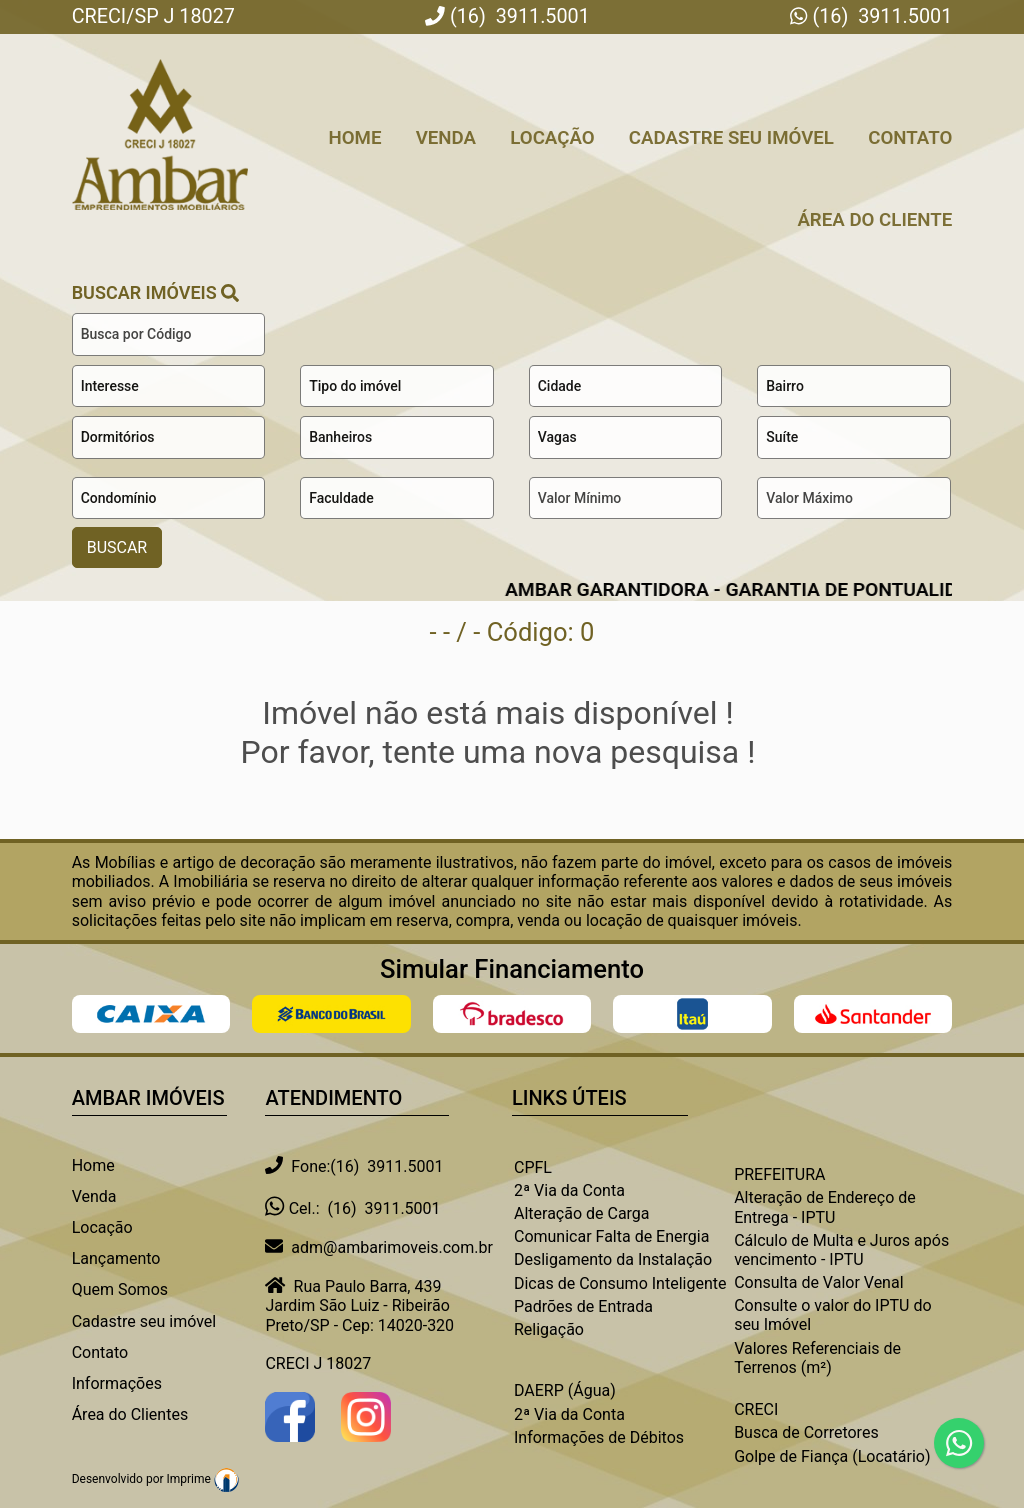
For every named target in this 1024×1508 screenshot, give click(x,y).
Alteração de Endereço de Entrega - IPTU (825, 1207)
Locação (552, 138)
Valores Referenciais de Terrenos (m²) (817, 1358)
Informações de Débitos (599, 1437)
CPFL (533, 1167)
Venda (446, 138)
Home (354, 138)
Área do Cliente (874, 220)
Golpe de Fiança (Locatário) (832, 1456)
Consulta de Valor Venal (818, 1282)
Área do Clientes (130, 1414)
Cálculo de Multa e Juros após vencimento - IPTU (841, 1250)
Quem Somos (120, 1289)
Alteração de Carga (582, 1213)
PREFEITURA (779, 1174)
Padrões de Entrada (583, 1306)
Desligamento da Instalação (613, 1259)
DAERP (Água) (565, 1390)
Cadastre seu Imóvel (731, 138)
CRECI (756, 1409)
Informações (117, 1383)
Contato (910, 138)
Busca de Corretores (806, 1432)
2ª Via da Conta (569, 1190)
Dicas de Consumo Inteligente (620, 1283)
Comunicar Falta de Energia (611, 1236)
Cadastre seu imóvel (144, 1321)
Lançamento (116, 1258)
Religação (549, 1329)
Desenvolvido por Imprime (155, 1479)
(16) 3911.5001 (880, 16)
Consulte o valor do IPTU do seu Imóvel (832, 1315)
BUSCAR (117, 547)
